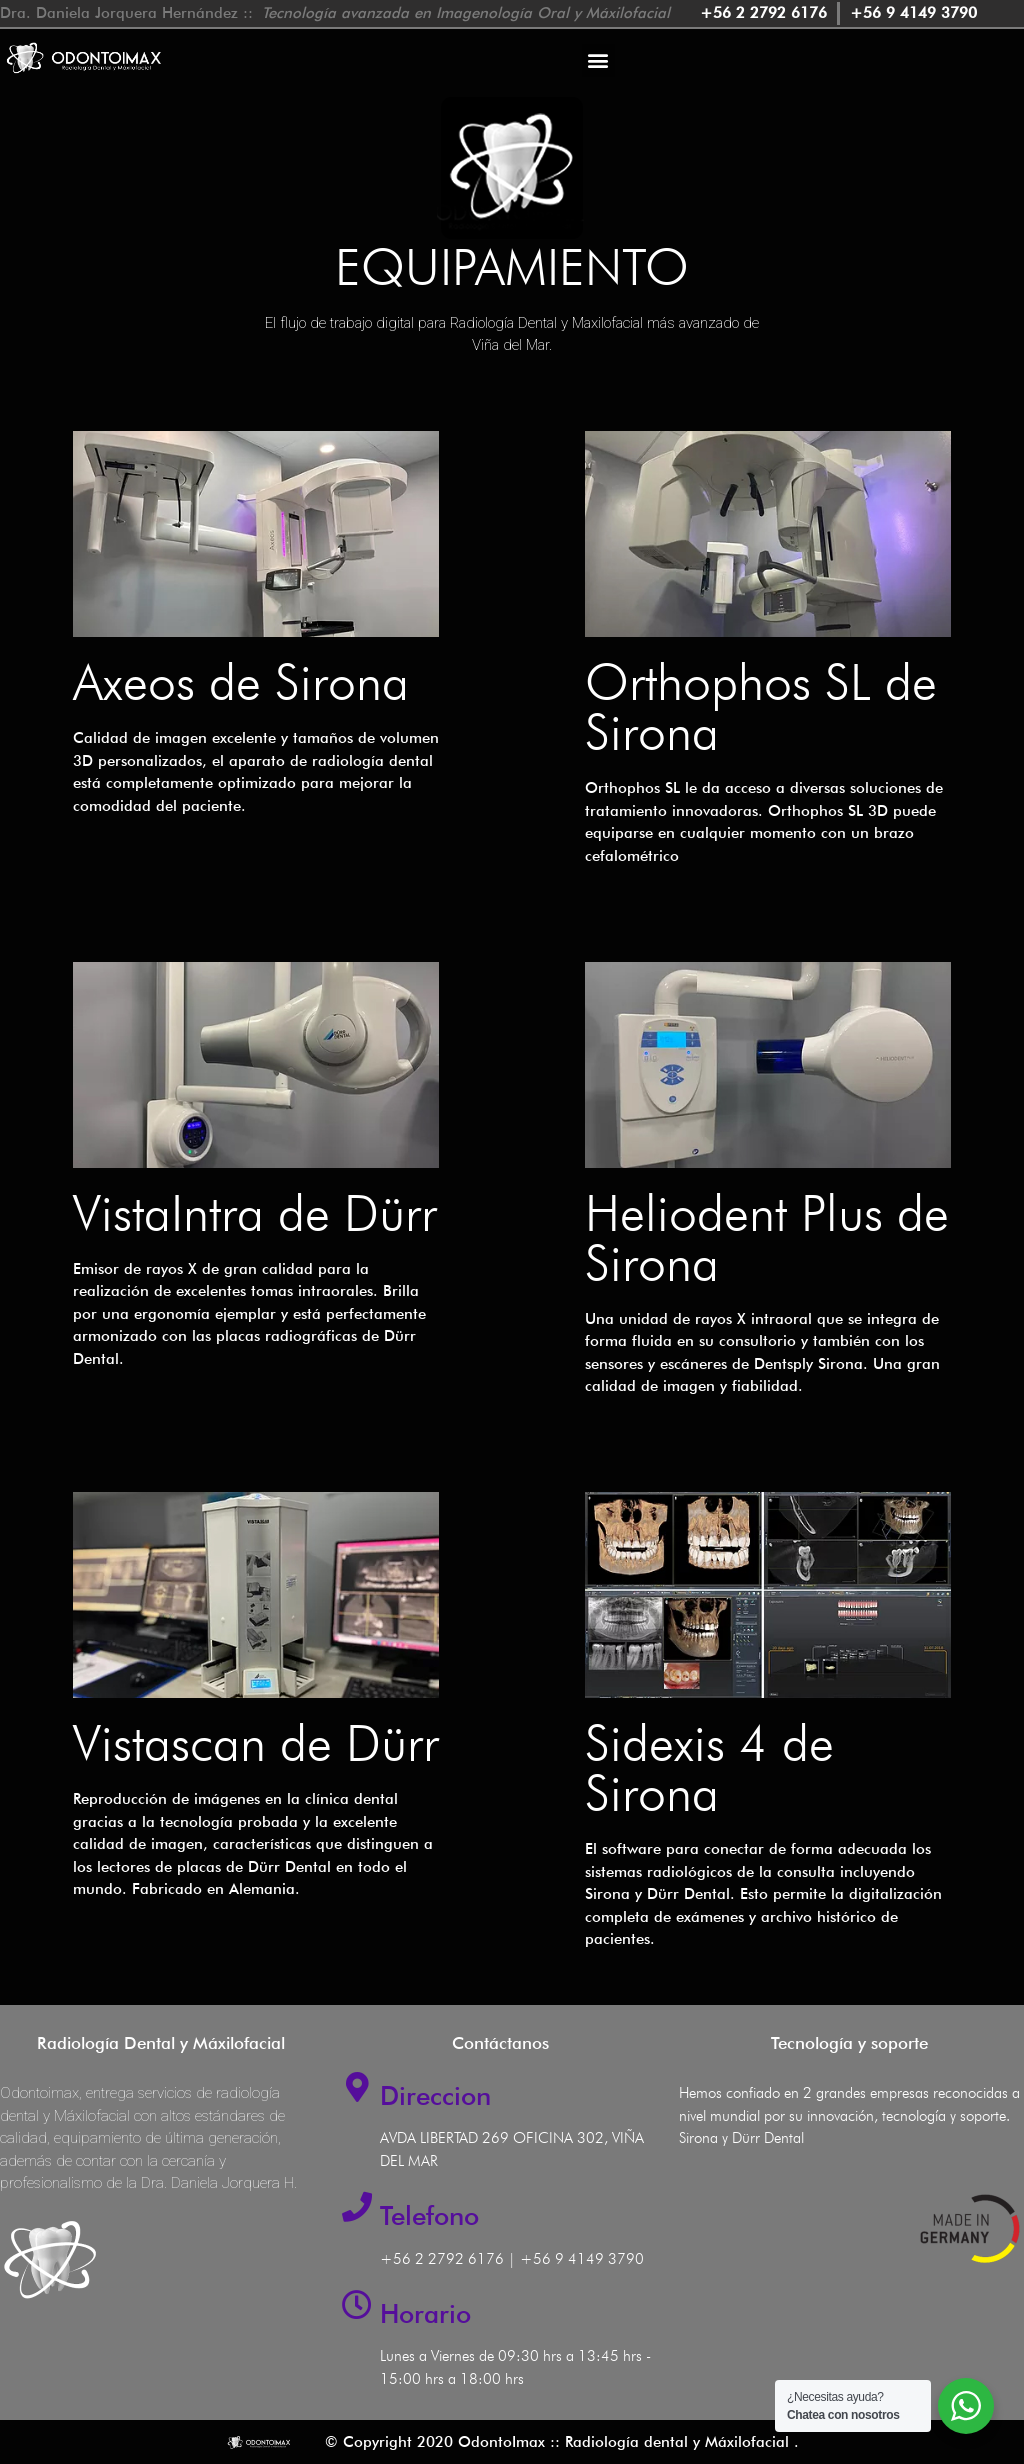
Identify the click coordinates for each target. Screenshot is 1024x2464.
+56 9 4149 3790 (582, 2259)
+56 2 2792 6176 (442, 2259)
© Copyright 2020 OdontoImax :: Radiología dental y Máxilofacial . (562, 2442)
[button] (598, 60)
